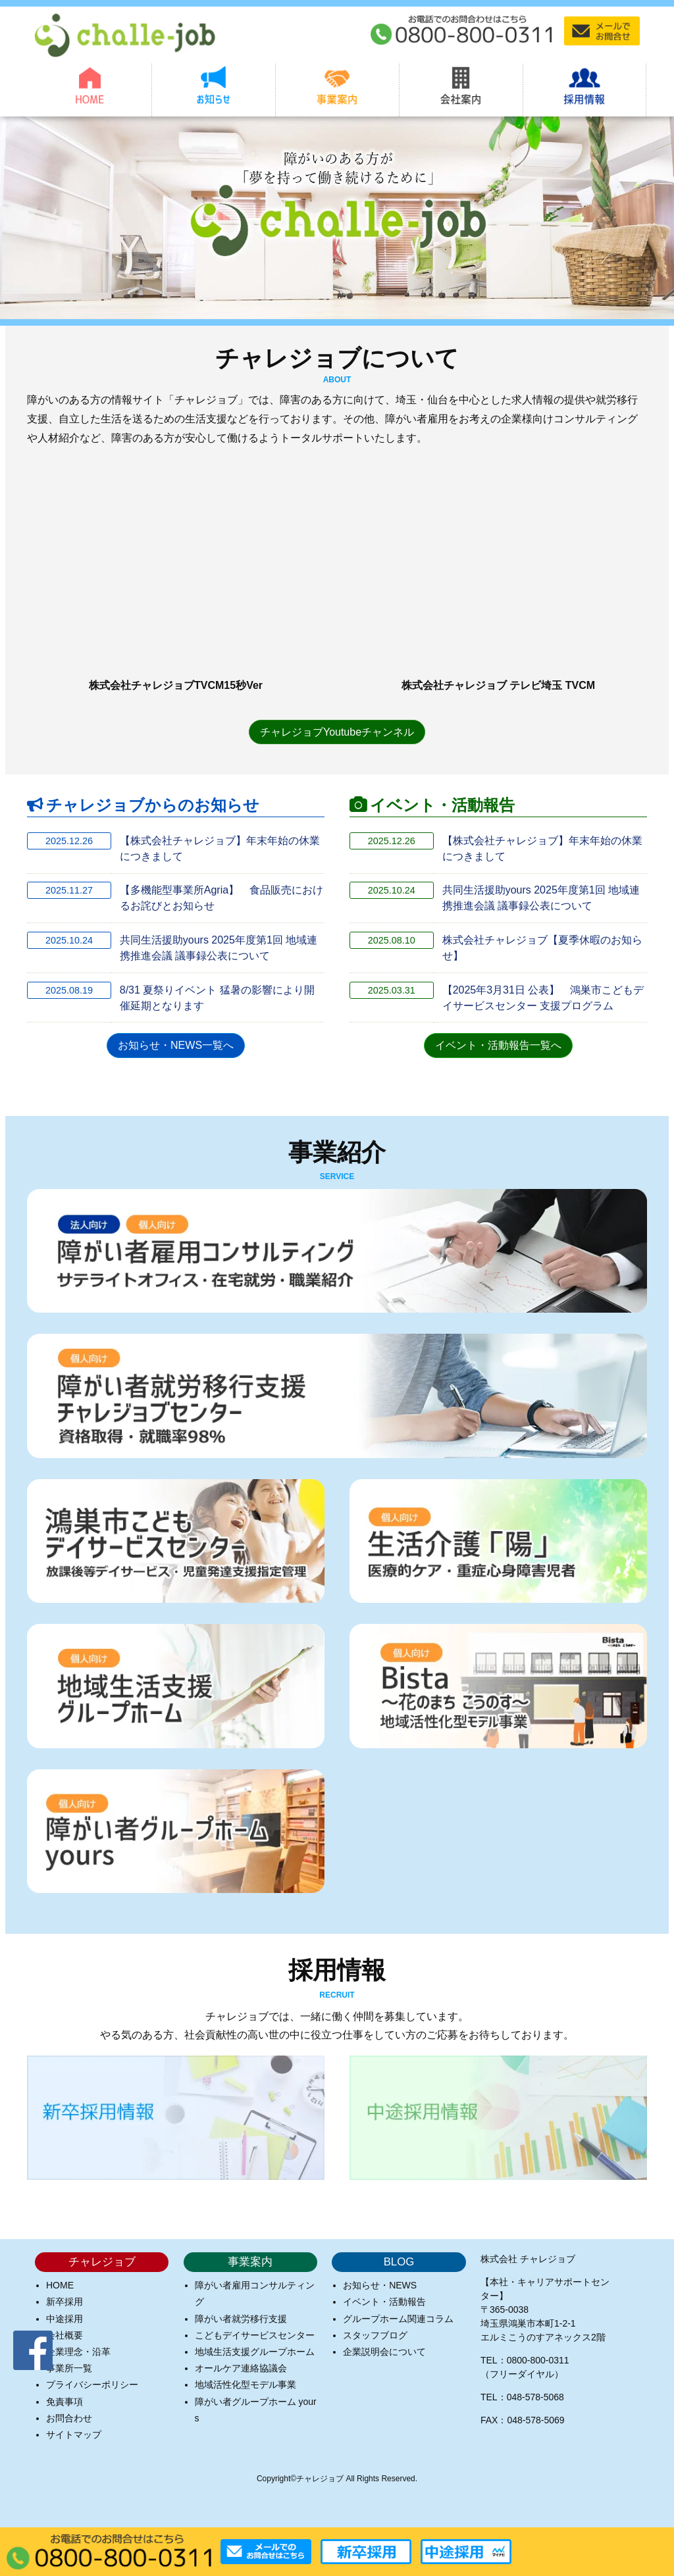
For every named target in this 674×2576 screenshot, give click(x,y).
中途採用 (64, 2318)
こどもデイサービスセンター (255, 2334)
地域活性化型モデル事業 (245, 2384)
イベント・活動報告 (384, 2301)
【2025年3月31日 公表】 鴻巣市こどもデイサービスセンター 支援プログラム (543, 997)
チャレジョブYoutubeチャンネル (337, 731)
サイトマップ (73, 2434)
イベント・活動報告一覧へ (498, 1045)
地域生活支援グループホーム (255, 2351)
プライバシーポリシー (92, 2384)
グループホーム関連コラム (398, 2318)
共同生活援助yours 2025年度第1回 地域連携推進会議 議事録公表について (219, 947)
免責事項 (64, 2401)
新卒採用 (64, 2301)
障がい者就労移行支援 (241, 2318)
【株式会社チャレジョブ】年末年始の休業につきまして (220, 847)
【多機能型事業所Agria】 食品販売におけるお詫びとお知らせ (221, 897)
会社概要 (64, 2334)
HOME (60, 2284)
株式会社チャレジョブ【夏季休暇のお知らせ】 (542, 947)
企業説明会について (384, 2351)
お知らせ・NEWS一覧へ (176, 1045)
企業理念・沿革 (78, 2351)
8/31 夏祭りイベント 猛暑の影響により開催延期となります (217, 997)
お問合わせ (69, 2417)
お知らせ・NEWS (380, 2284)
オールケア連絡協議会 (241, 2367)
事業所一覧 (69, 2367)
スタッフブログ (375, 2334)
